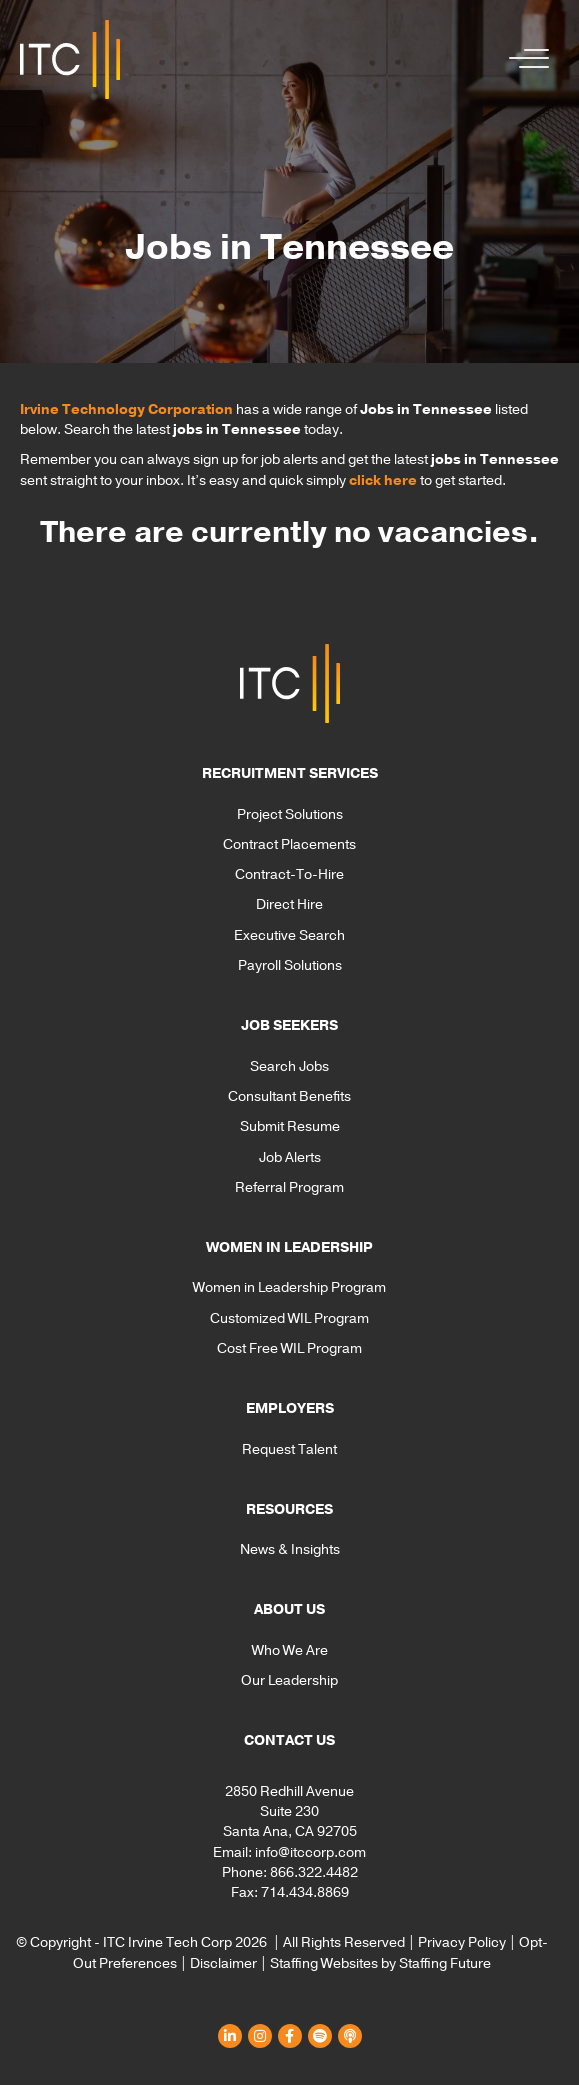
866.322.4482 (314, 1872)
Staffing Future (445, 1963)
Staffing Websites (324, 1963)
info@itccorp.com (310, 1852)
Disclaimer (223, 1963)
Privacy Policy (462, 1942)
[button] (524, 59)
